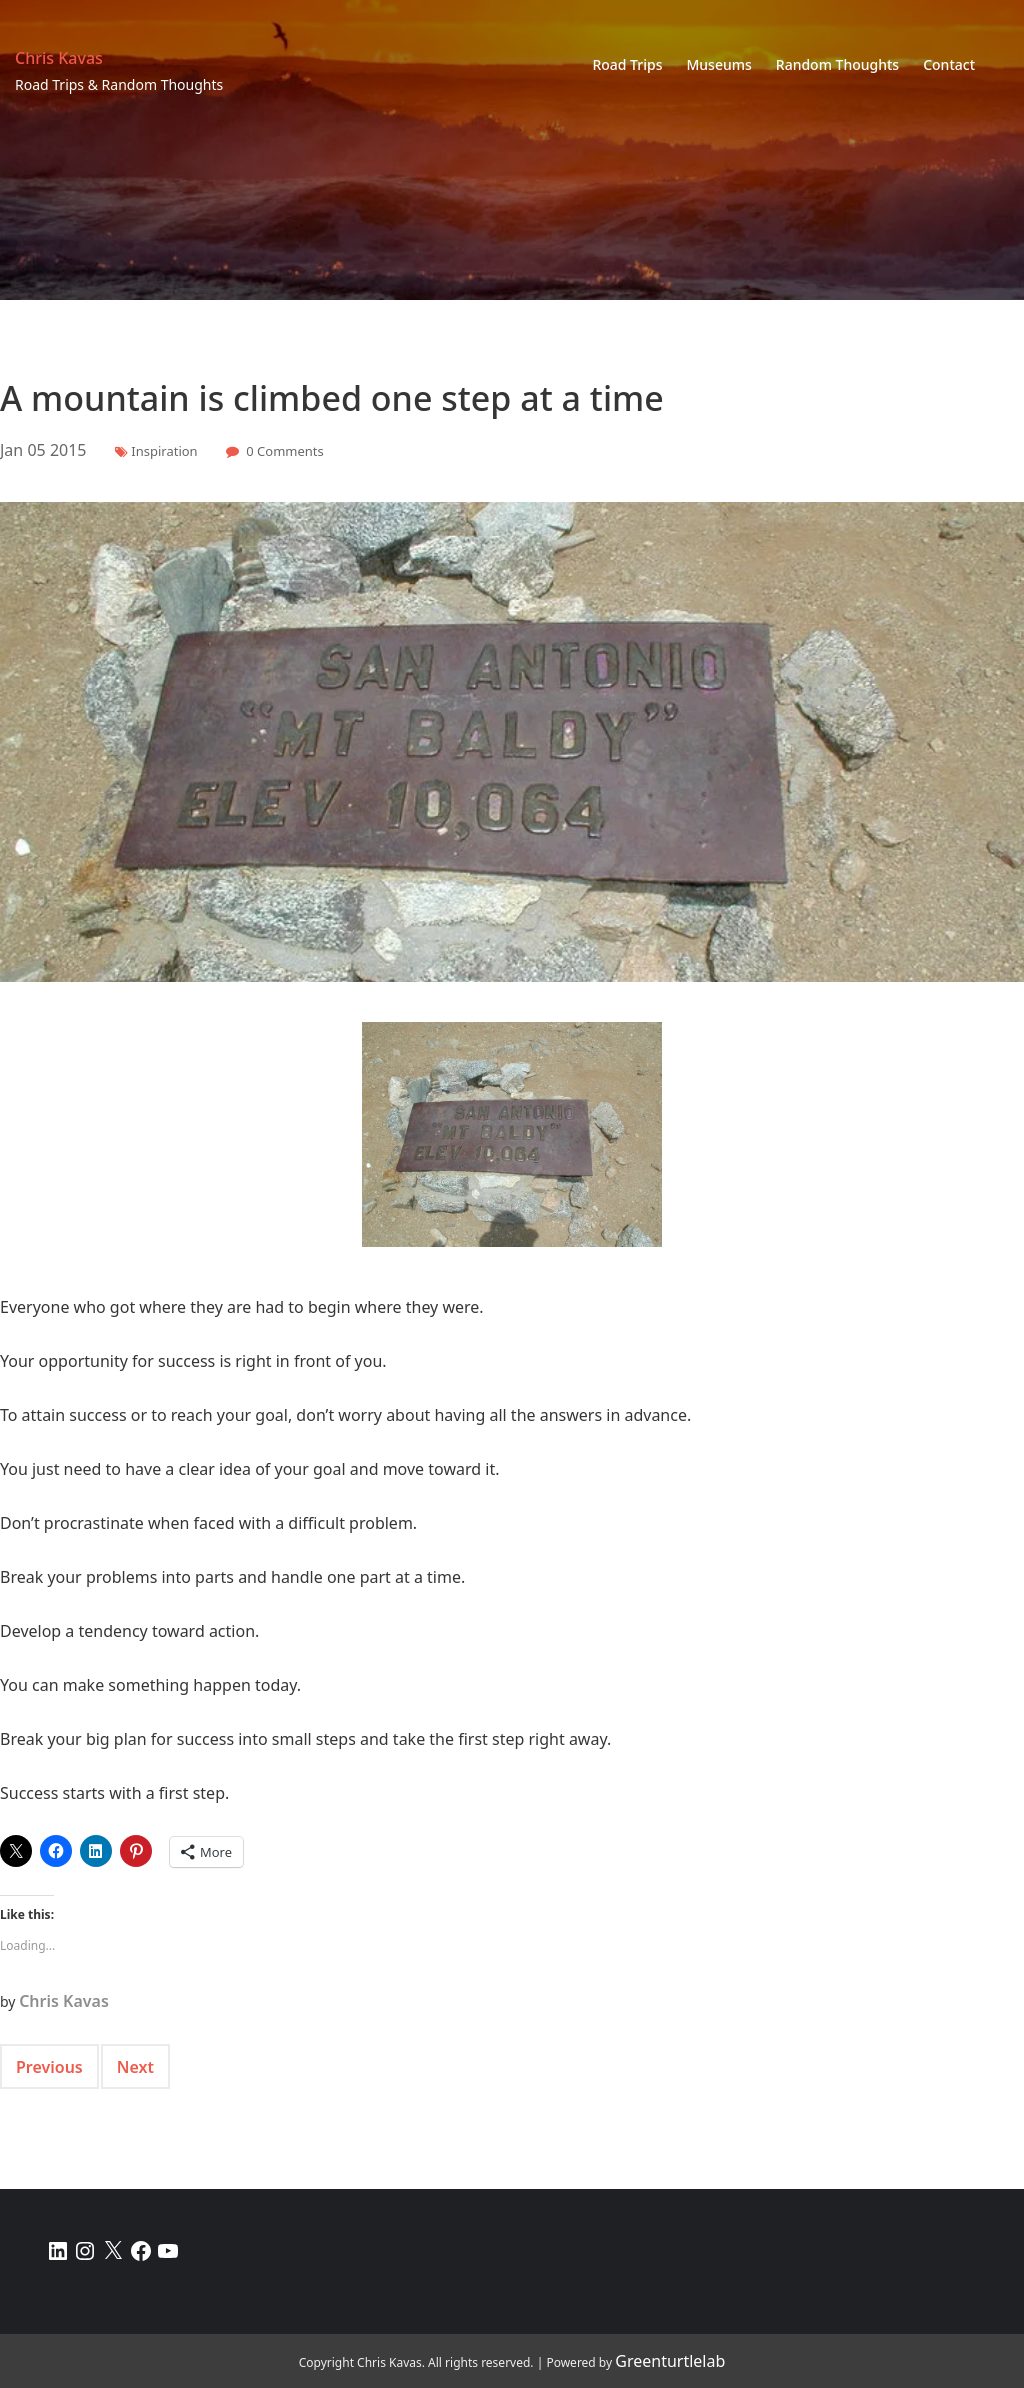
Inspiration (164, 451)
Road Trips (627, 64)
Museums (718, 64)
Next (135, 2067)
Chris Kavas (59, 58)
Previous (49, 2067)
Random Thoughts (837, 64)
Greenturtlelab (670, 2361)
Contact (949, 64)
